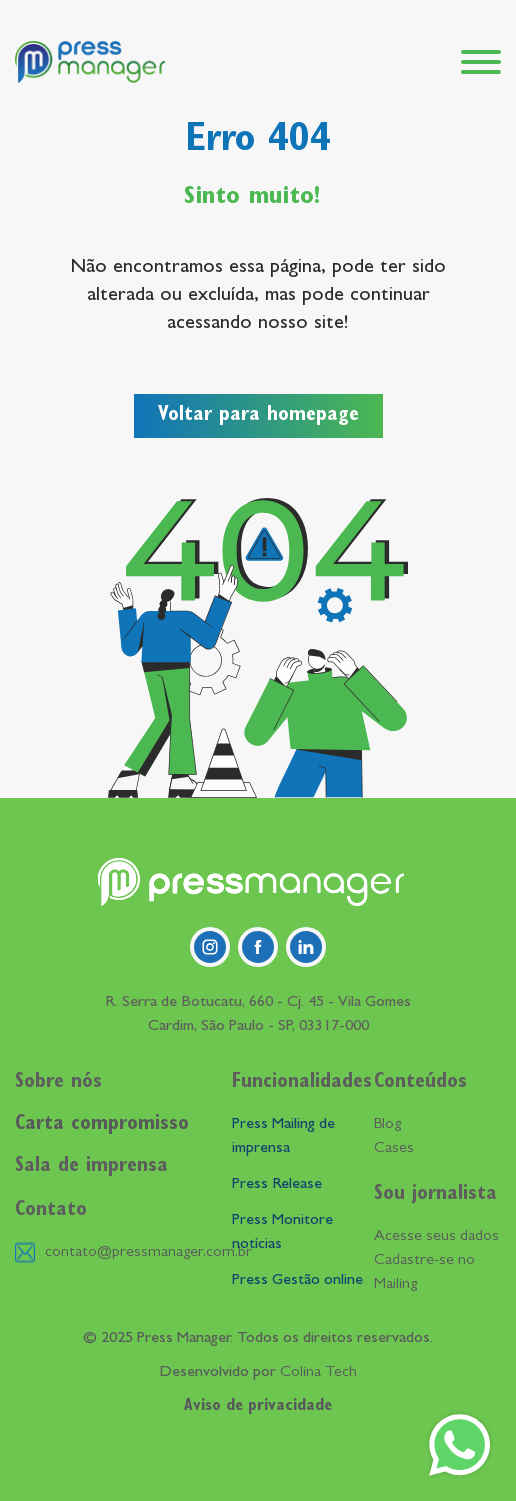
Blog (387, 1125)
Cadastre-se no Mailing (424, 1273)
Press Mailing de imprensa (283, 1137)
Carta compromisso (102, 1125)
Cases (394, 1149)
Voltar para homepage (258, 416)
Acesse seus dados (436, 1237)
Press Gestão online (297, 1281)
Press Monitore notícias (282, 1233)
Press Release (277, 1185)
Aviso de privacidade (258, 1407)
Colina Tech (318, 1373)
